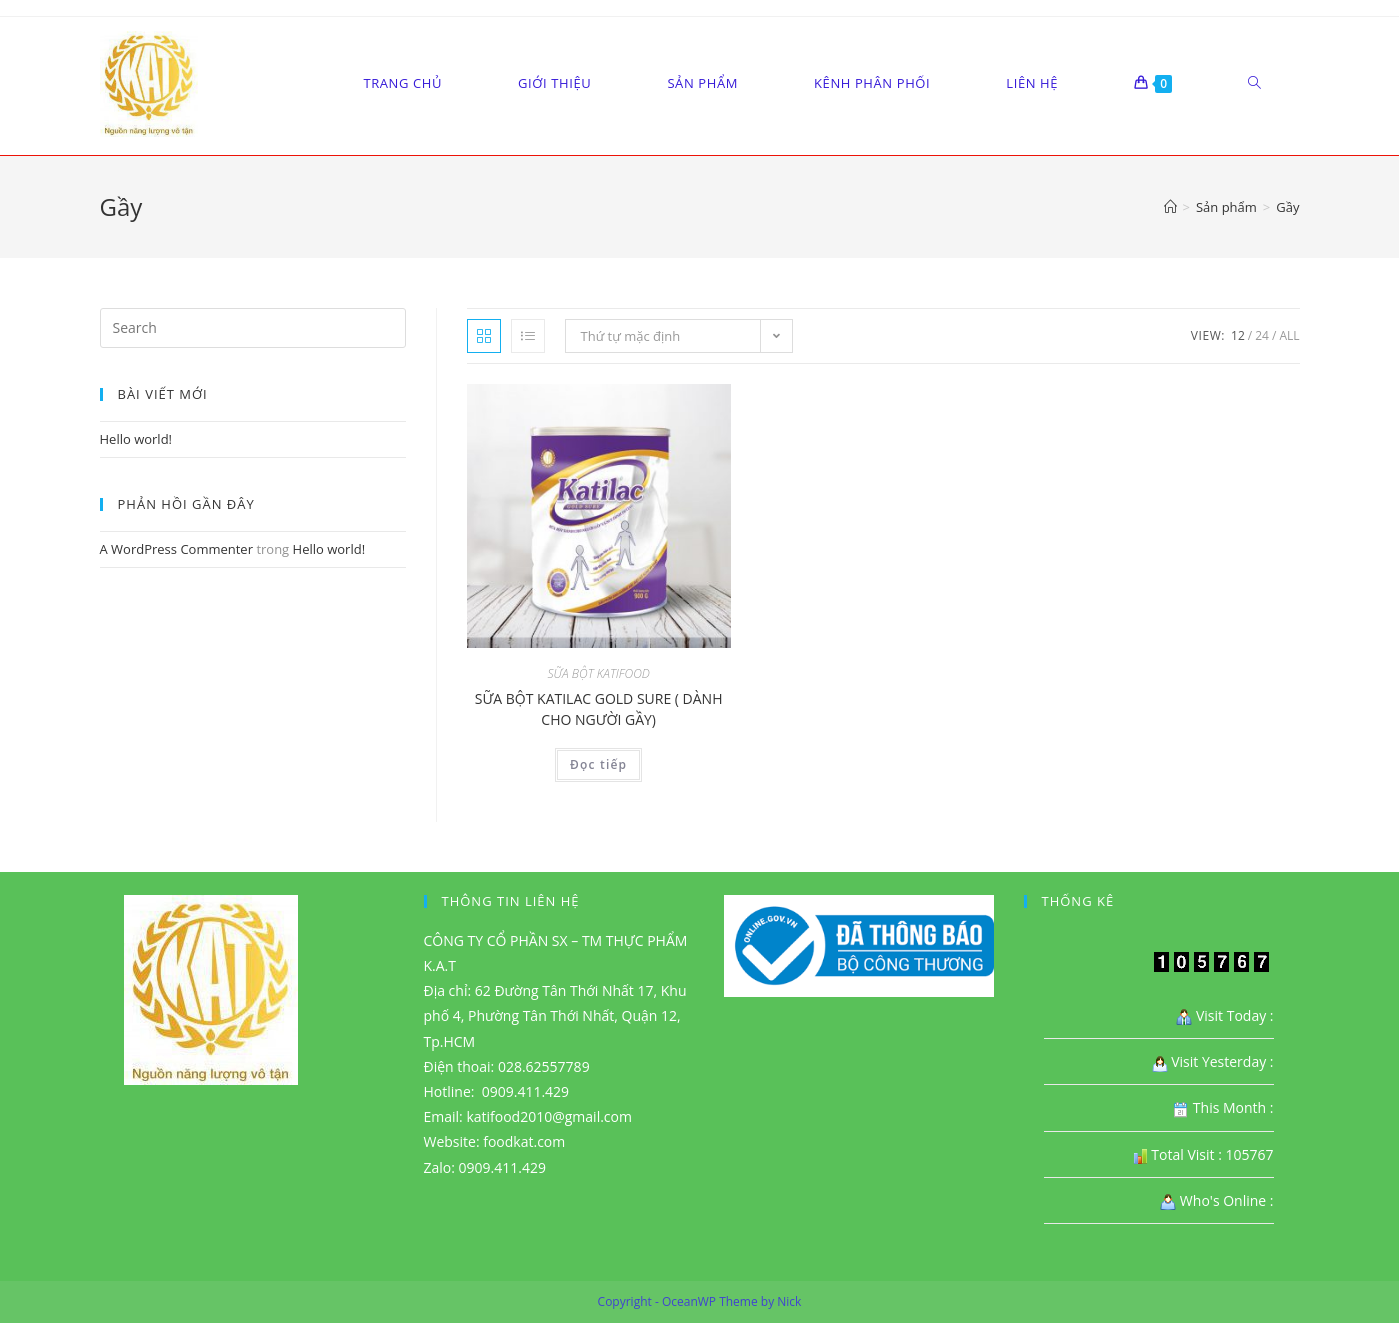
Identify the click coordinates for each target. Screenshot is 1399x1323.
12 (1238, 335)
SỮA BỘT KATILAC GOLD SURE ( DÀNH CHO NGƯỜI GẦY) (599, 709)
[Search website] (1254, 83)
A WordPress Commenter (177, 549)
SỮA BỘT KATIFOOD (598, 673)
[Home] (1170, 207)
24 (1262, 335)
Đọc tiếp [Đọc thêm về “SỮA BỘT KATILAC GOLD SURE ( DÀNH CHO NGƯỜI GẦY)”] (598, 764)
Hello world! (136, 439)
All (1289, 335)
